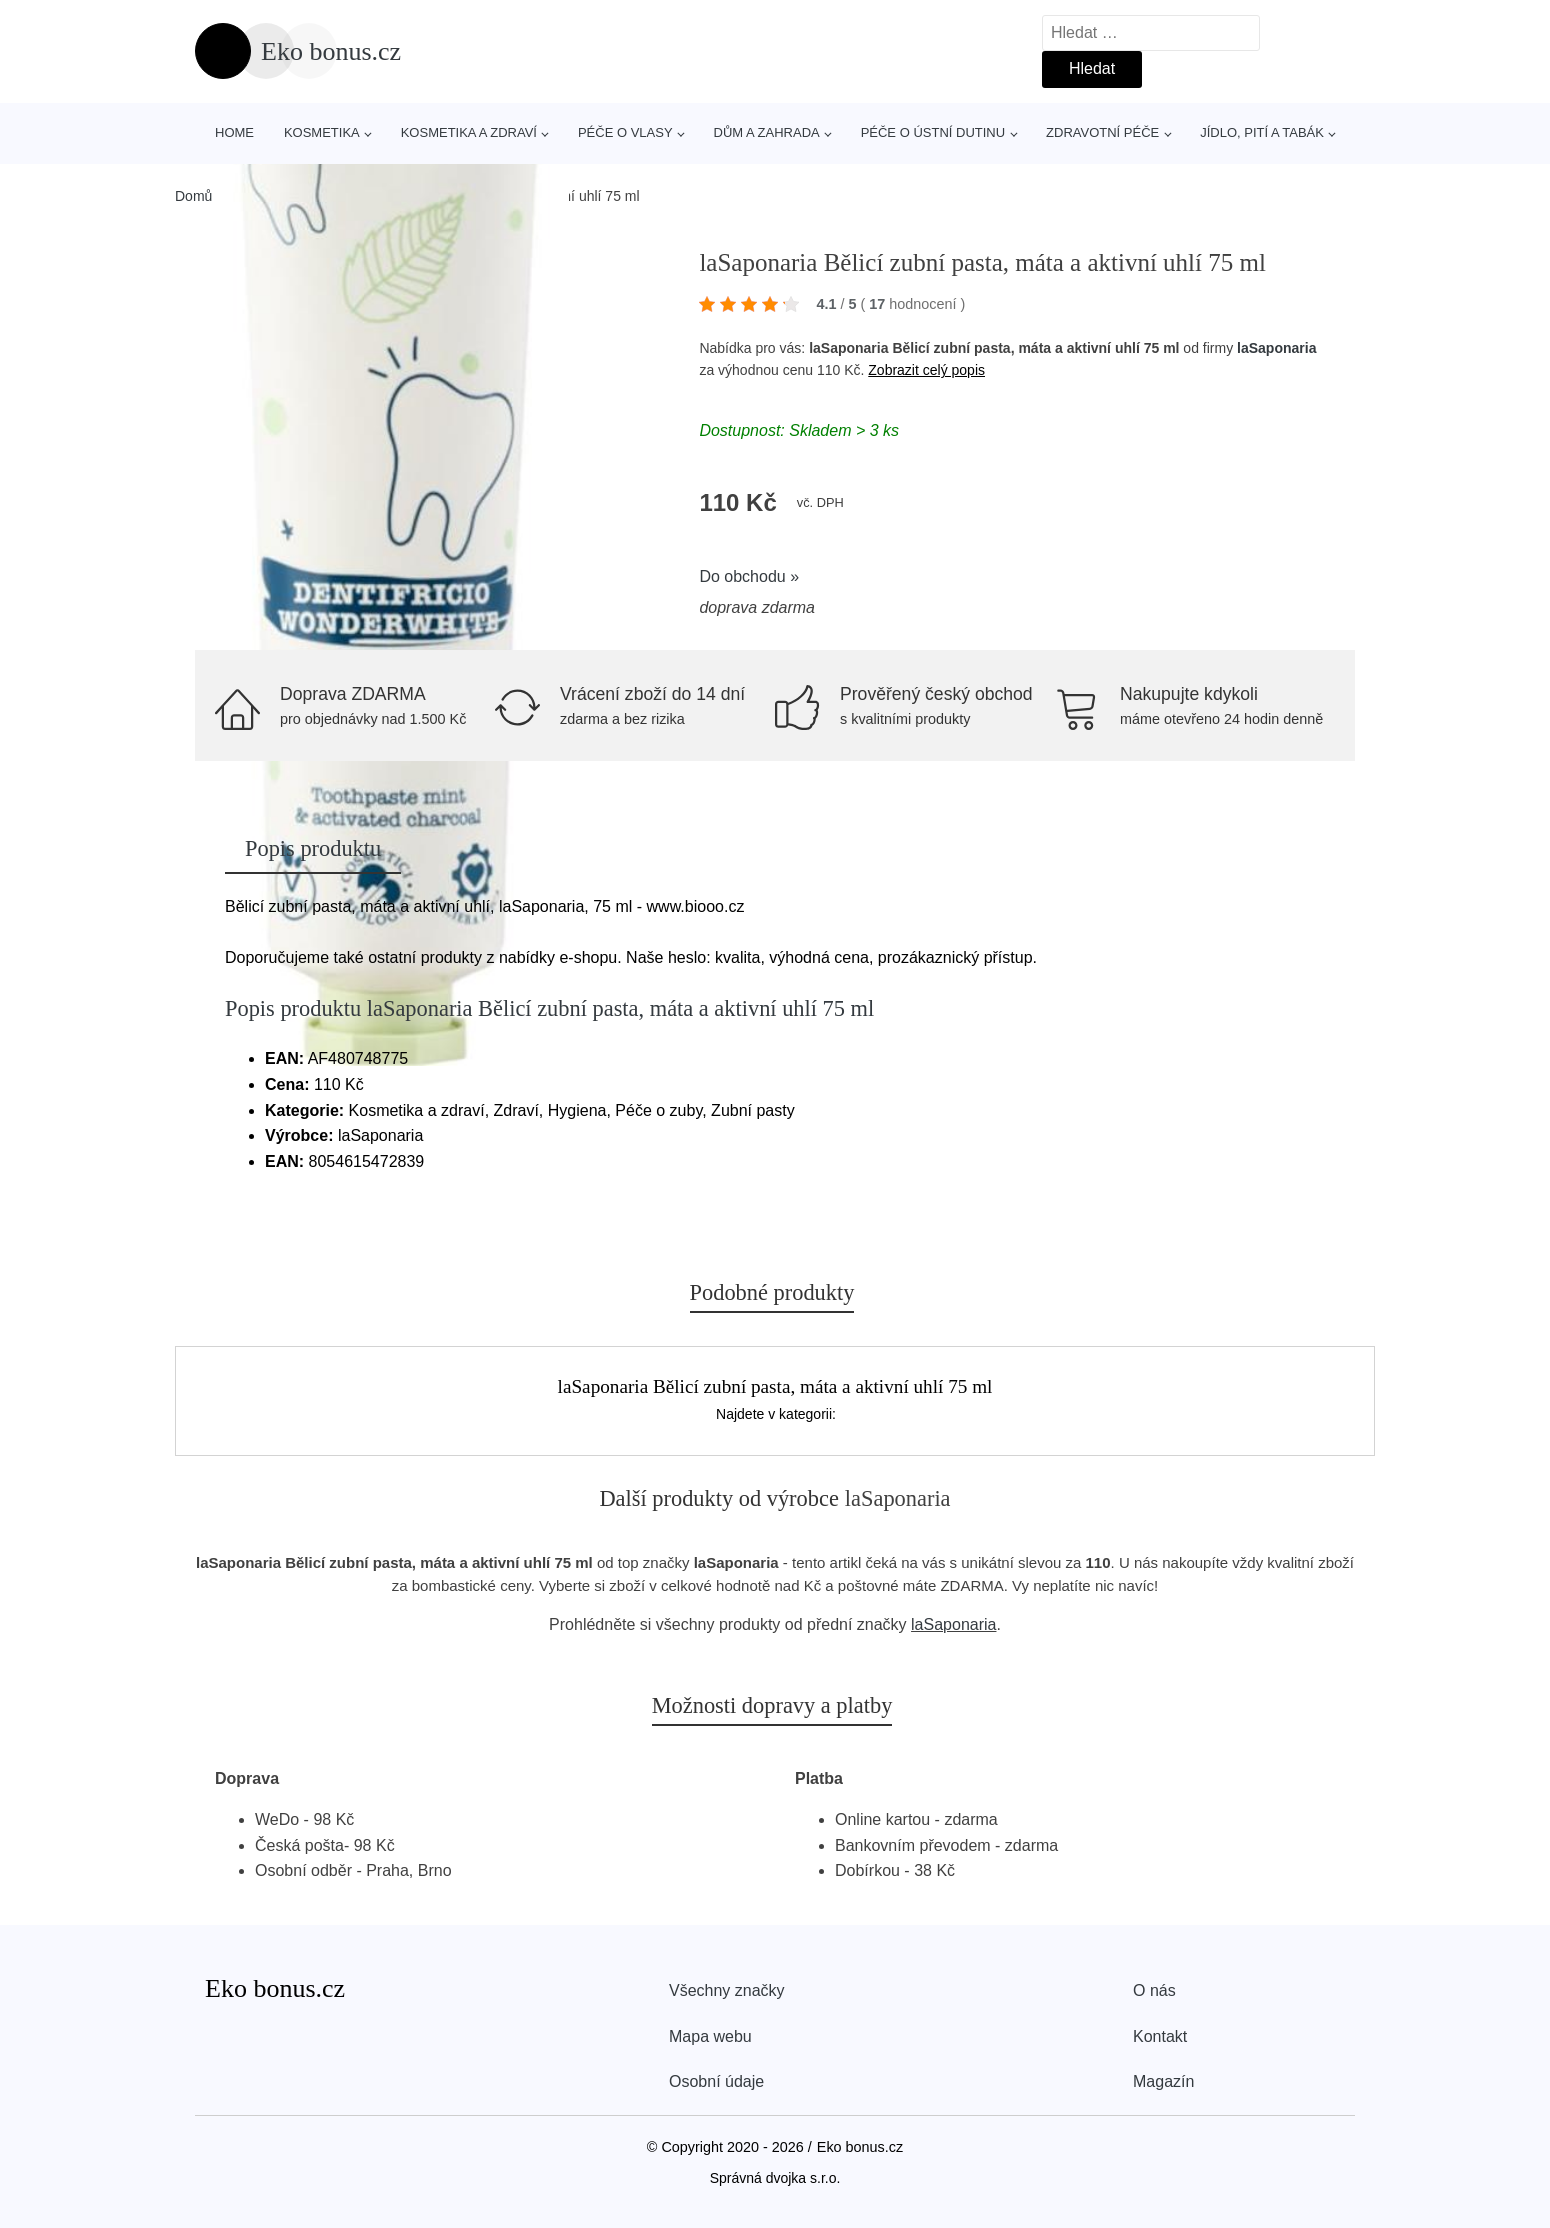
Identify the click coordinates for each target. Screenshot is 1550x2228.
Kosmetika (322, 132)
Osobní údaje (716, 2081)
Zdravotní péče (1102, 132)
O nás (1154, 1990)
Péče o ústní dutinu (933, 132)
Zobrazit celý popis (926, 370)
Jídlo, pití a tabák (1262, 132)
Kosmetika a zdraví (469, 132)
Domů (193, 196)
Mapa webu (710, 2036)
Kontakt (1160, 2036)
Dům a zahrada (767, 132)
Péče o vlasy (625, 132)
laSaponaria (1276, 348)
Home (234, 132)
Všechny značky (727, 1990)
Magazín (1163, 2081)
